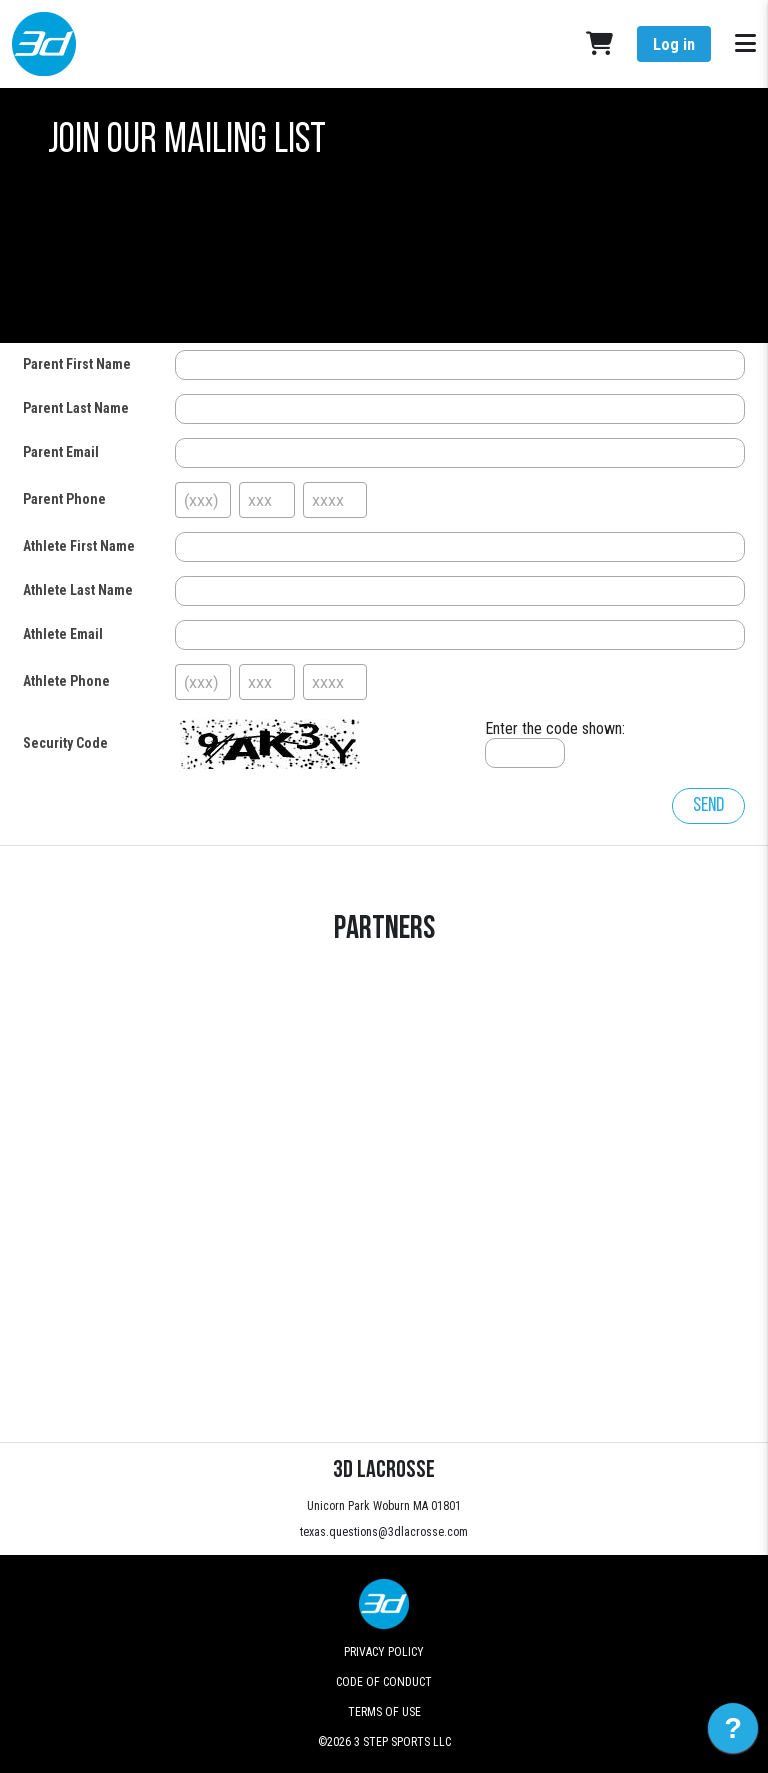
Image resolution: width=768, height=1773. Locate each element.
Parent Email (61, 452)
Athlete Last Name (78, 590)
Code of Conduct (384, 1682)
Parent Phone (64, 499)
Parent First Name (77, 364)
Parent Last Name (76, 408)
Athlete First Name (79, 546)
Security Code (65, 743)
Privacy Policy (384, 1652)
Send (708, 806)
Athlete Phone (66, 681)
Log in (674, 44)
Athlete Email (63, 634)
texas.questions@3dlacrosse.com (384, 1532)
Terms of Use (384, 1712)
